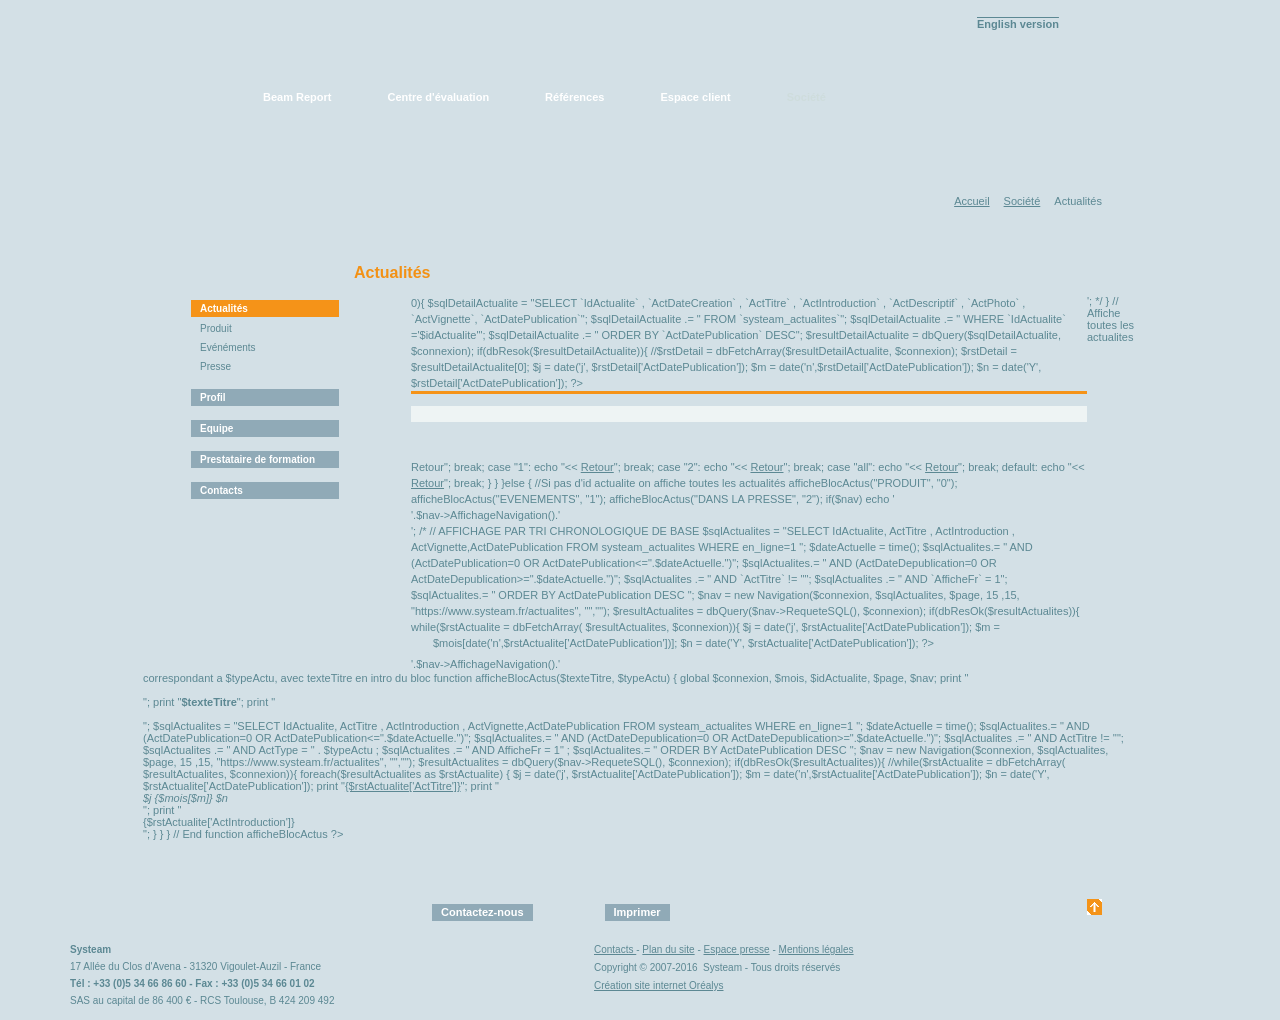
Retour (597, 467)
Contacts (221, 490)
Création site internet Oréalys (659, 985)
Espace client (695, 97)
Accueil (971, 201)
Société (806, 97)
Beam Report (297, 97)
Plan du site (668, 949)
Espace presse (737, 949)
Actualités (224, 308)
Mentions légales (816, 949)
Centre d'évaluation (438, 97)
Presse (215, 366)
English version (1018, 24)
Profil (213, 397)
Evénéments (228, 347)
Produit (216, 328)
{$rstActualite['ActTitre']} (403, 786)
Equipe (216, 428)
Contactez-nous (482, 912)
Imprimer (637, 912)
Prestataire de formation (257, 459)
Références (574, 97)
